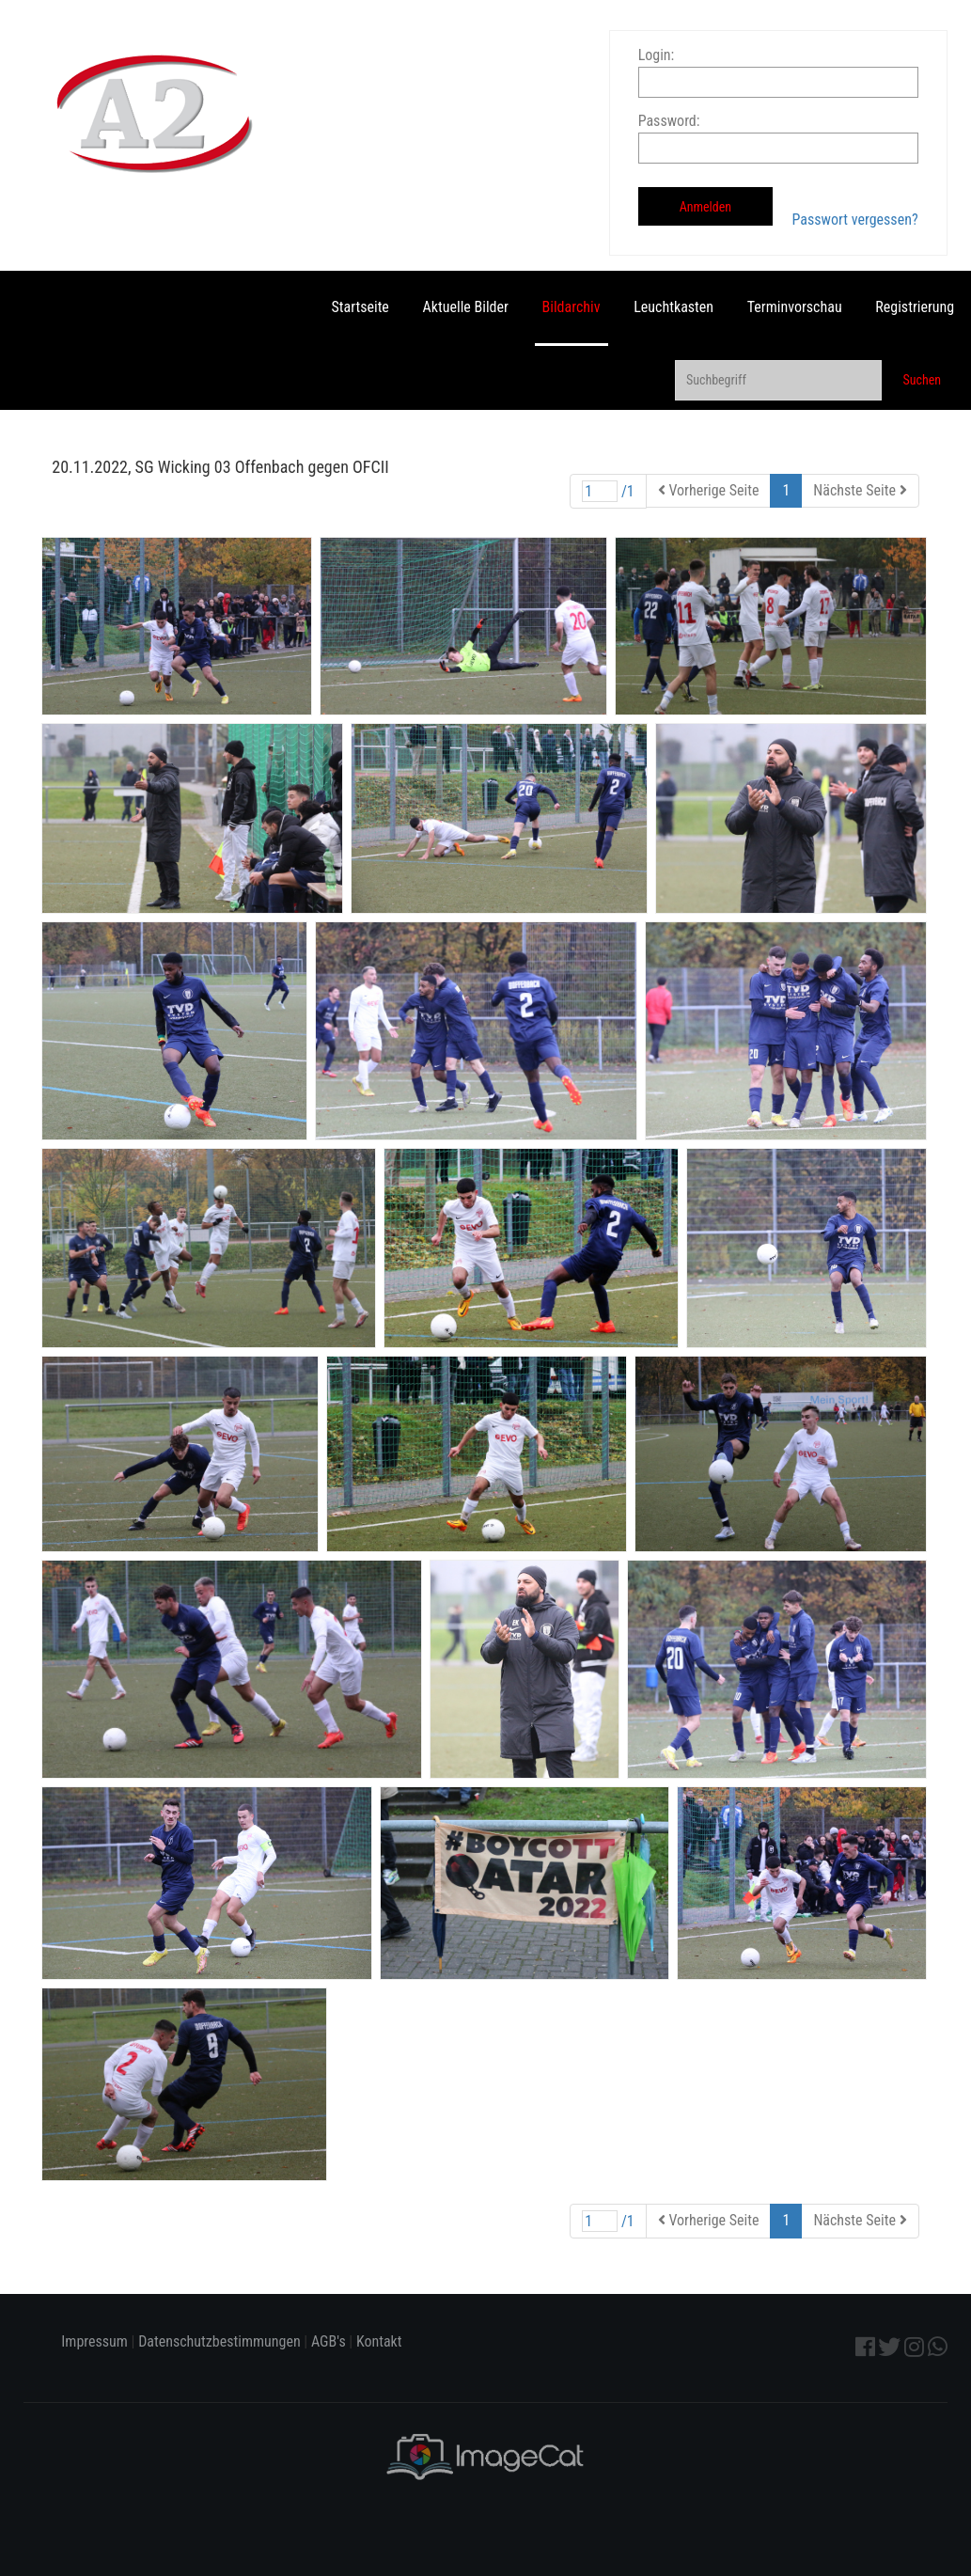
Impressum (94, 2341)
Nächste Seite (859, 490)
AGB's (328, 2341)
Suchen (921, 379)
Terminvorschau (794, 307)
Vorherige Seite (709, 490)
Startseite (359, 307)
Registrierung (914, 307)
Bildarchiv (571, 307)
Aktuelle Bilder (466, 307)
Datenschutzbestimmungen (219, 2341)
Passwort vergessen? (855, 219)
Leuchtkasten (673, 307)
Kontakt (379, 2341)
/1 (608, 491)
